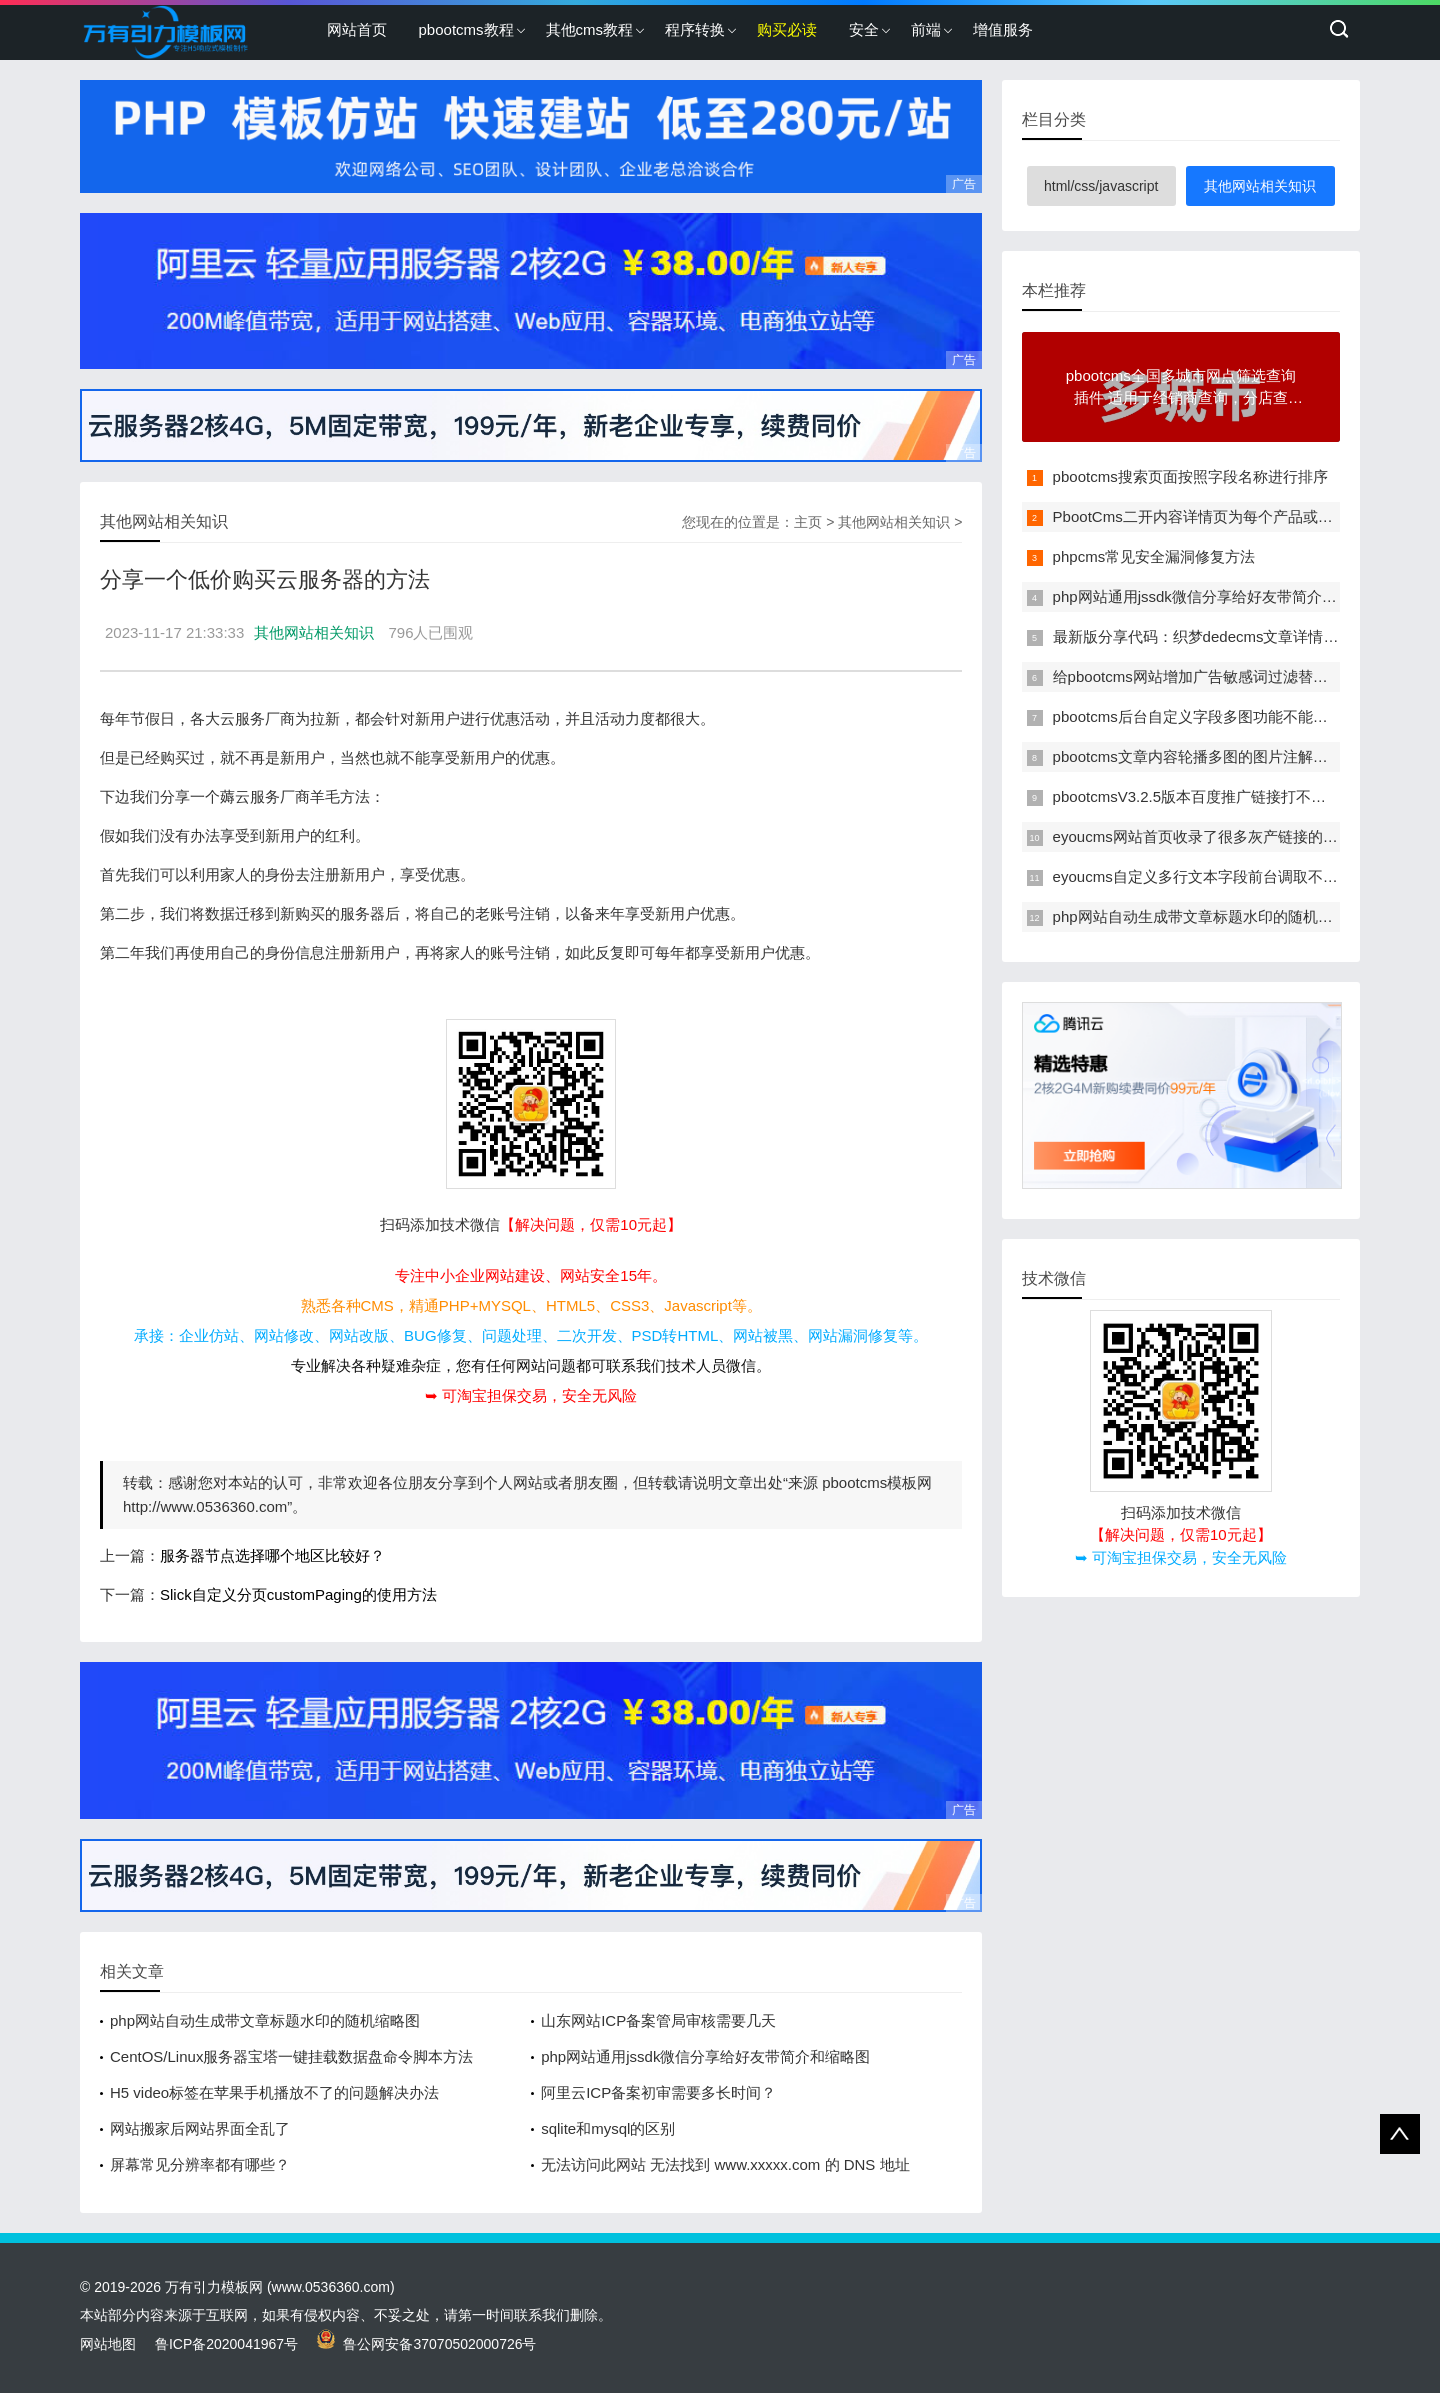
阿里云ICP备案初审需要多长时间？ (658, 2092)
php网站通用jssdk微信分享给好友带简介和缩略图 (705, 2056)
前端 (926, 29)
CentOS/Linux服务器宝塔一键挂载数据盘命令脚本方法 (291, 2056)
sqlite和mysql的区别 (608, 2128)
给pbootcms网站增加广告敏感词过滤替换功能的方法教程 (1243, 676)
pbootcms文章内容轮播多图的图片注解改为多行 (1213, 756)
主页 (808, 522)
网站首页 (357, 29)
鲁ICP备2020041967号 (226, 2344)
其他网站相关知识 (894, 522)
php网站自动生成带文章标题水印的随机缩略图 (265, 2020)
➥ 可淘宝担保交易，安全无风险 (531, 1395)
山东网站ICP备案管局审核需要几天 (658, 2020)
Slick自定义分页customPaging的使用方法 (298, 1594)
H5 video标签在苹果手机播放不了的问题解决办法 (274, 2092)
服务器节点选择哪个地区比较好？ (272, 1555)
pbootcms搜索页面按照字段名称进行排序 (1190, 476)
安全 (864, 29)
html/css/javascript (1101, 186)
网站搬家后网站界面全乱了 (200, 2128)
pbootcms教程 (466, 29)
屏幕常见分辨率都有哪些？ (200, 2164)
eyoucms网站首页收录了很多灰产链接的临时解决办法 (1233, 836)
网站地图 (108, 2344)
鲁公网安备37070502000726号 (427, 2344)
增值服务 (1003, 29)
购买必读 (787, 29)
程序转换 (695, 29)
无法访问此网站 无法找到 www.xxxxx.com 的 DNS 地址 (725, 2164)
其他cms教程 (590, 29)
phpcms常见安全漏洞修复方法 (1154, 556)
